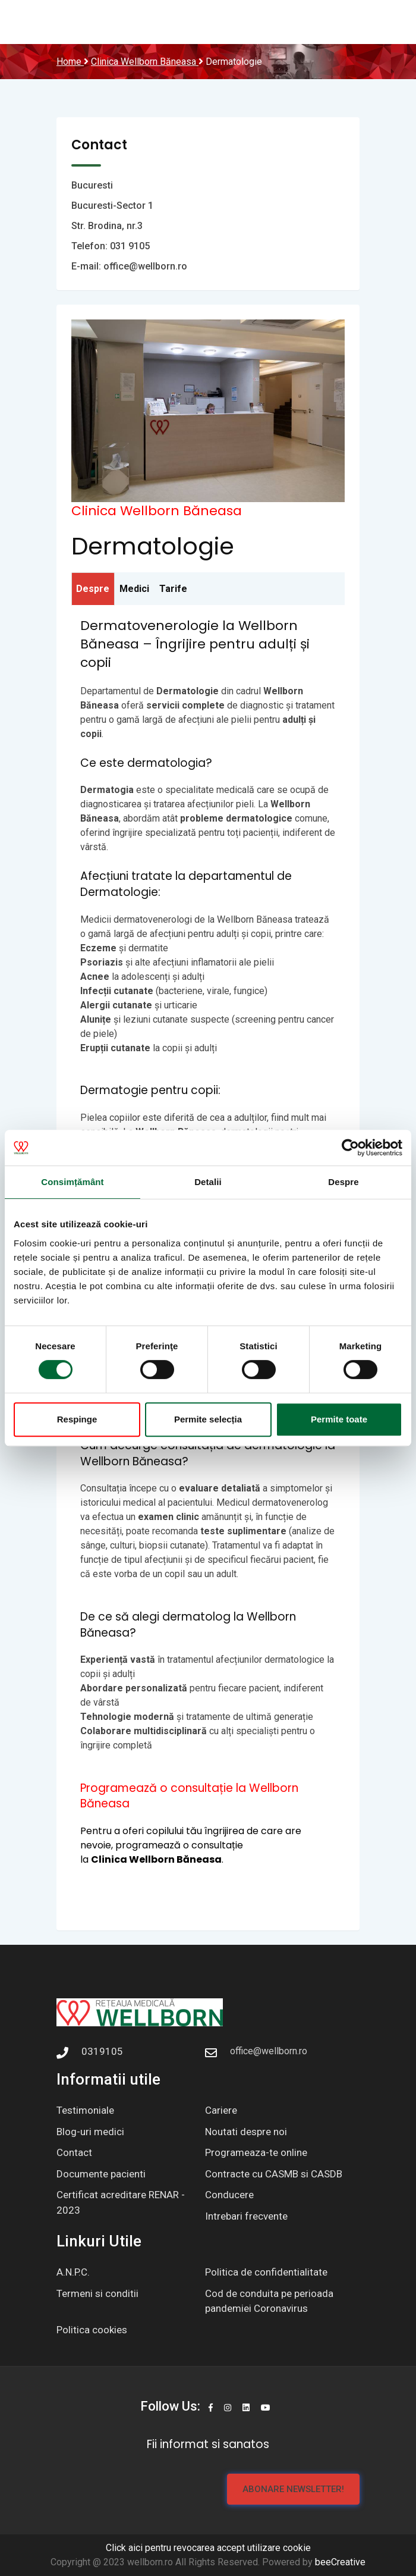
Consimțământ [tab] (72, 1182)
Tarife (173, 588)
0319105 (102, 2051)
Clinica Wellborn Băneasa (156, 511)
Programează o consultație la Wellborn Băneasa (189, 1796)
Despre (92, 588)
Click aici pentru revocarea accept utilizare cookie (208, 2547)
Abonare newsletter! (293, 2489)
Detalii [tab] (208, 1182)
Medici (134, 588)
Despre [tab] (343, 1182)
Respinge (77, 1419)
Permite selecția (208, 1419)
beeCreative (340, 2562)
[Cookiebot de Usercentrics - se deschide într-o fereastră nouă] (350, 1148)
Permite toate (339, 1419)
